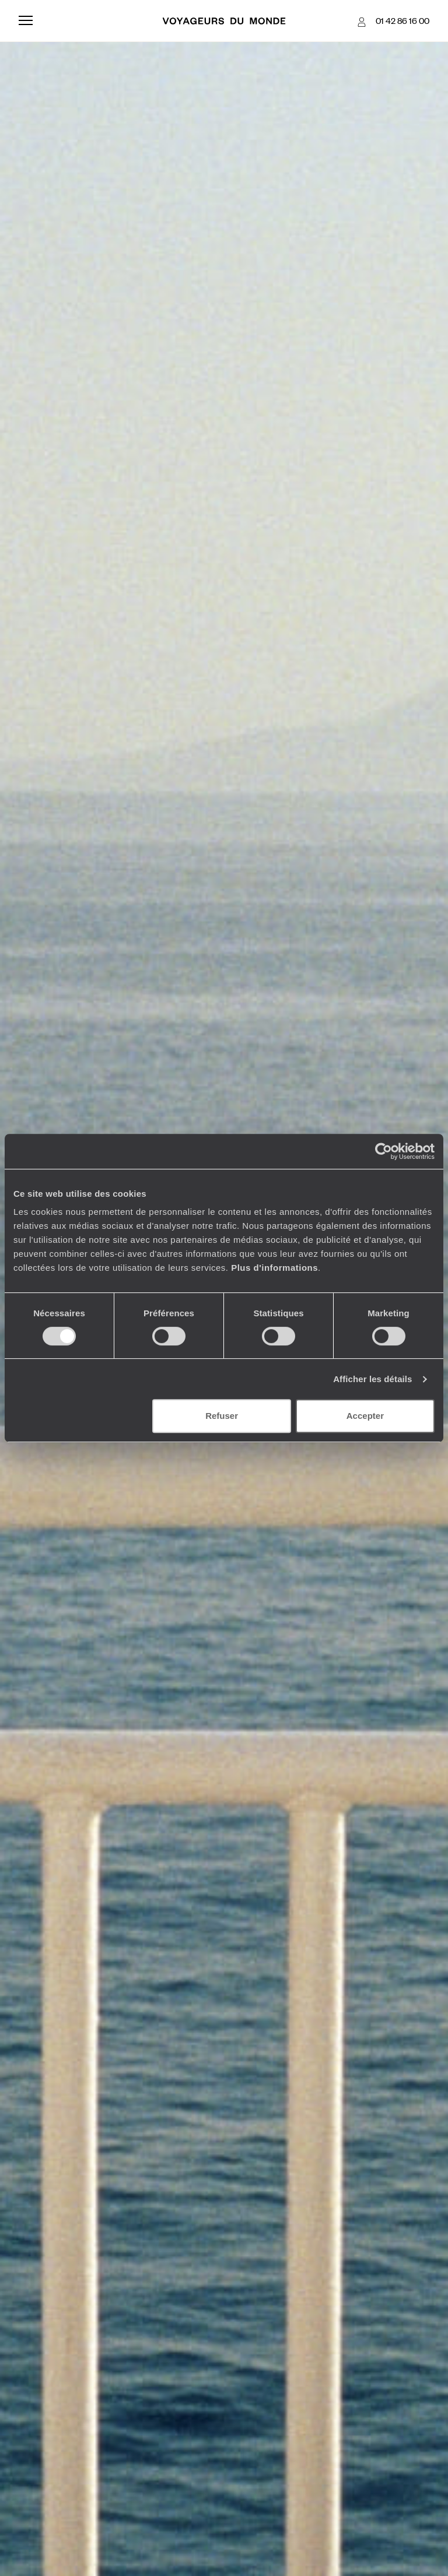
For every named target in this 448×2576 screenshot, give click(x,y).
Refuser (221, 1416)
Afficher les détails (372, 1379)
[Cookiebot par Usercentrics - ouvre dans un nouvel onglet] (383, 1151)
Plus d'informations (274, 1268)
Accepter (365, 1416)
